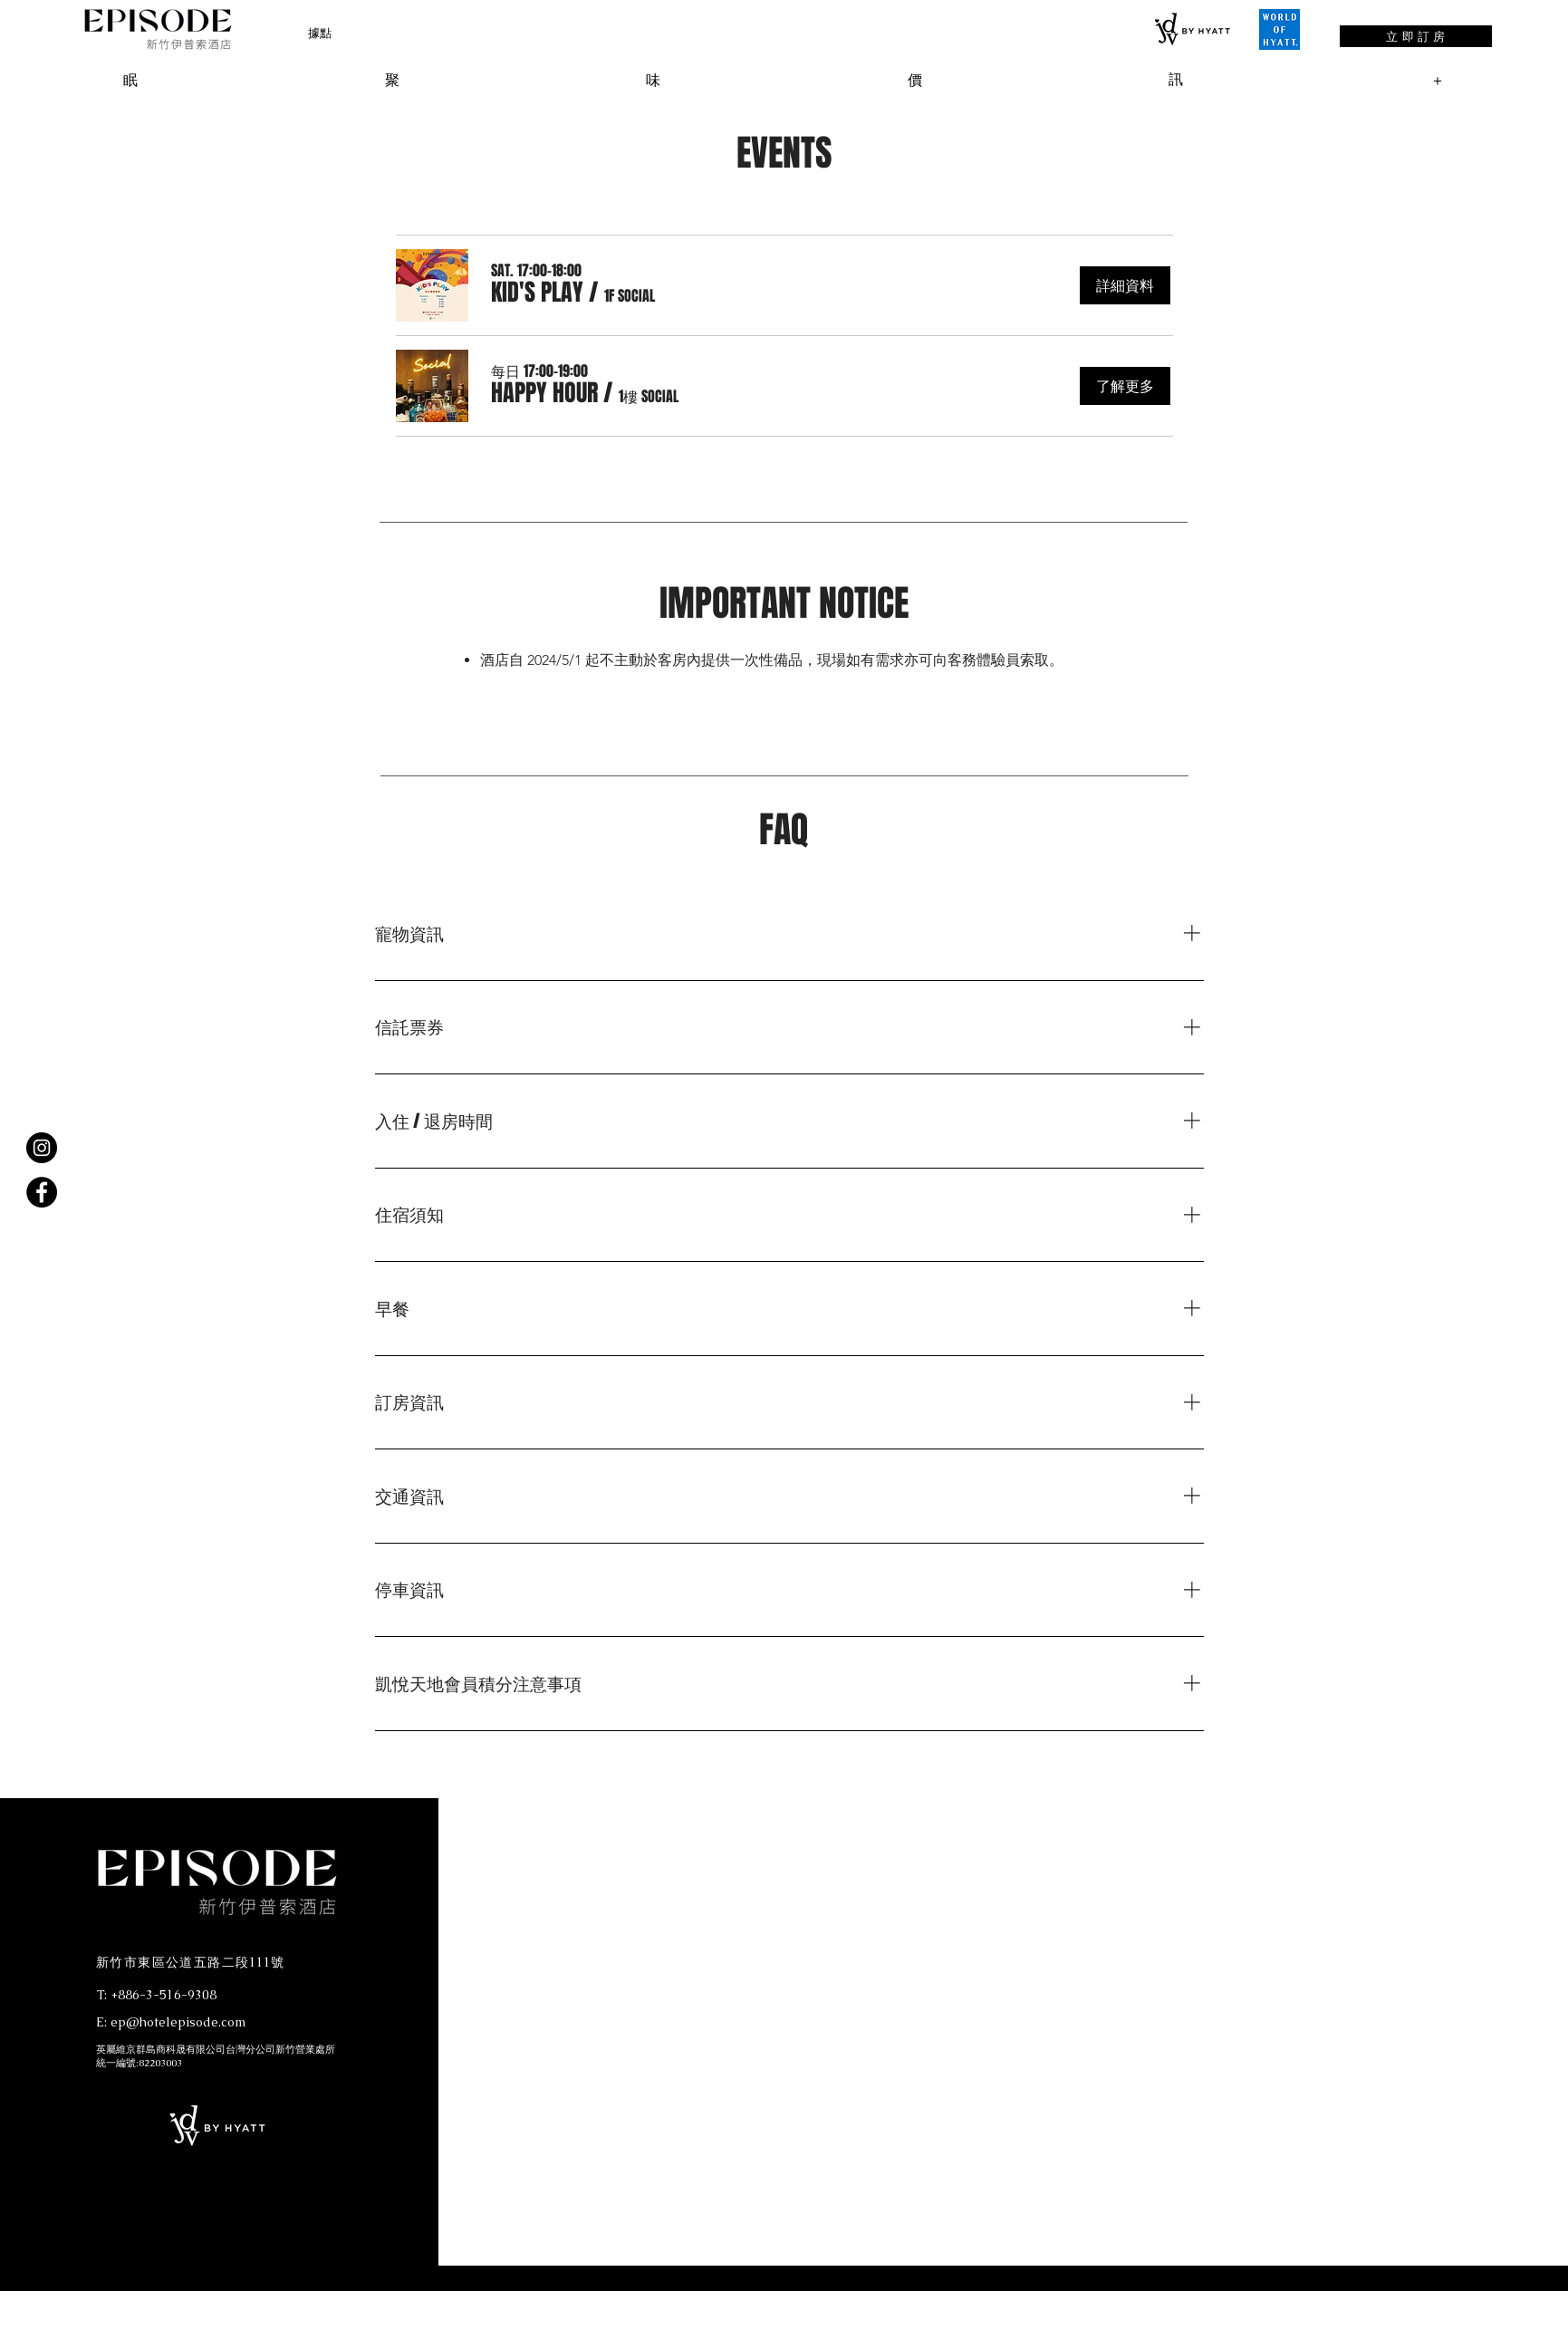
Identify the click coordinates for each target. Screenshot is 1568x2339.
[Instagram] (41, 1147)
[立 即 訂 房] (1416, 36)
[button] (320, 32)
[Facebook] (41, 1192)
